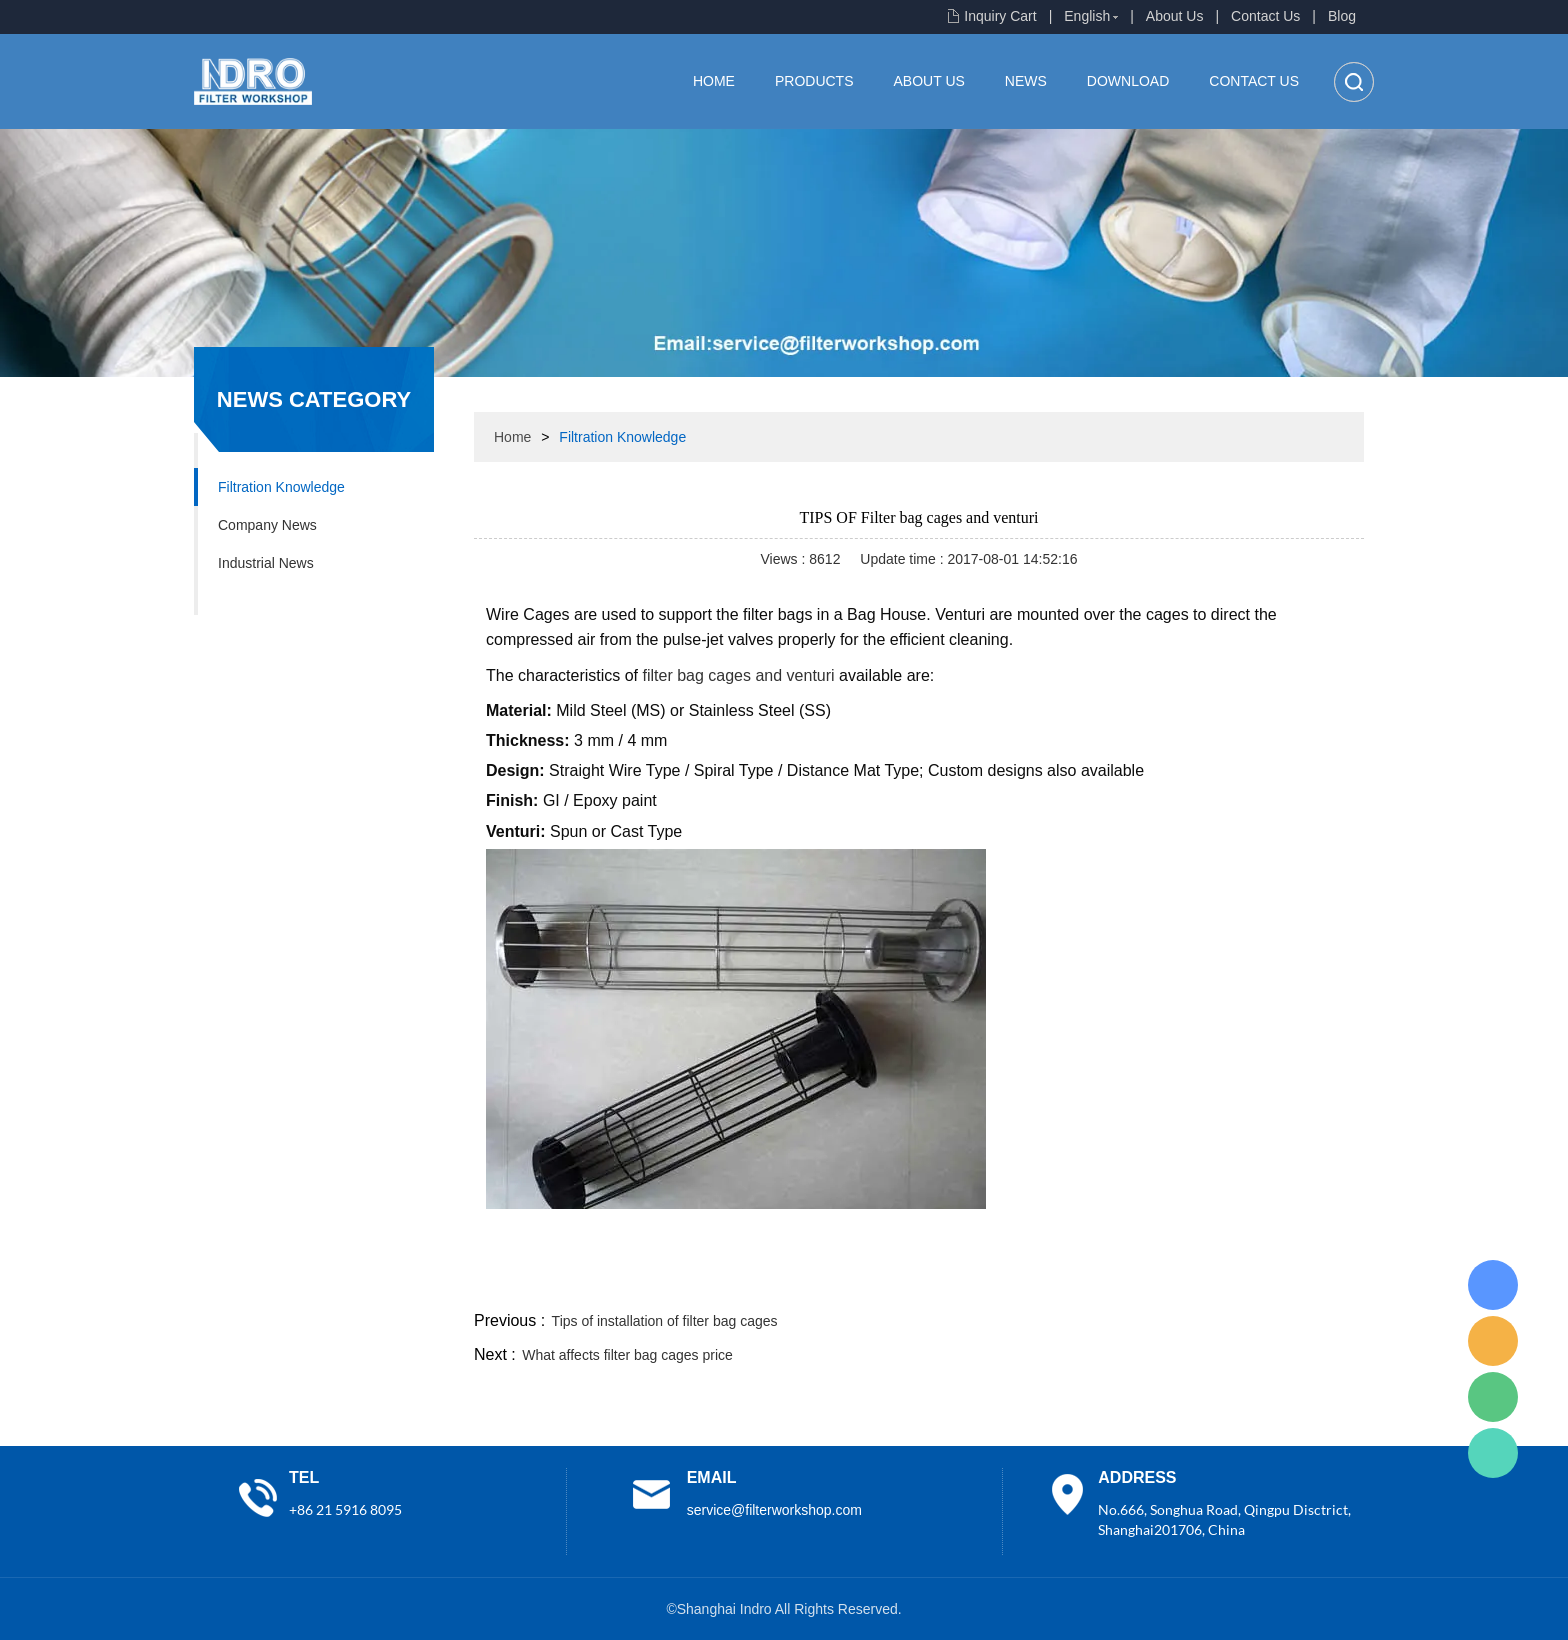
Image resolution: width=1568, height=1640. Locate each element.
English (1087, 16)
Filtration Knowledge (281, 487)
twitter (1113, 1283)
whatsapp (1167, 1283)
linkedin (1329, 1283)
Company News (267, 525)
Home (714, 81)
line (1060, 1283)
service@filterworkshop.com (774, 1510)
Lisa (1493, 1285)
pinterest (1221, 1283)
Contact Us (1265, 16)
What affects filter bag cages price (627, 1355)
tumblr (1275, 1283)
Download (1128, 81)
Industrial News (266, 563)
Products (814, 81)
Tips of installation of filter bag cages (665, 1321)
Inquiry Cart (1000, 16)
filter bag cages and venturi (739, 675)
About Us (1175, 16)
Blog (1342, 16)
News (1026, 81)
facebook (1006, 1283)
